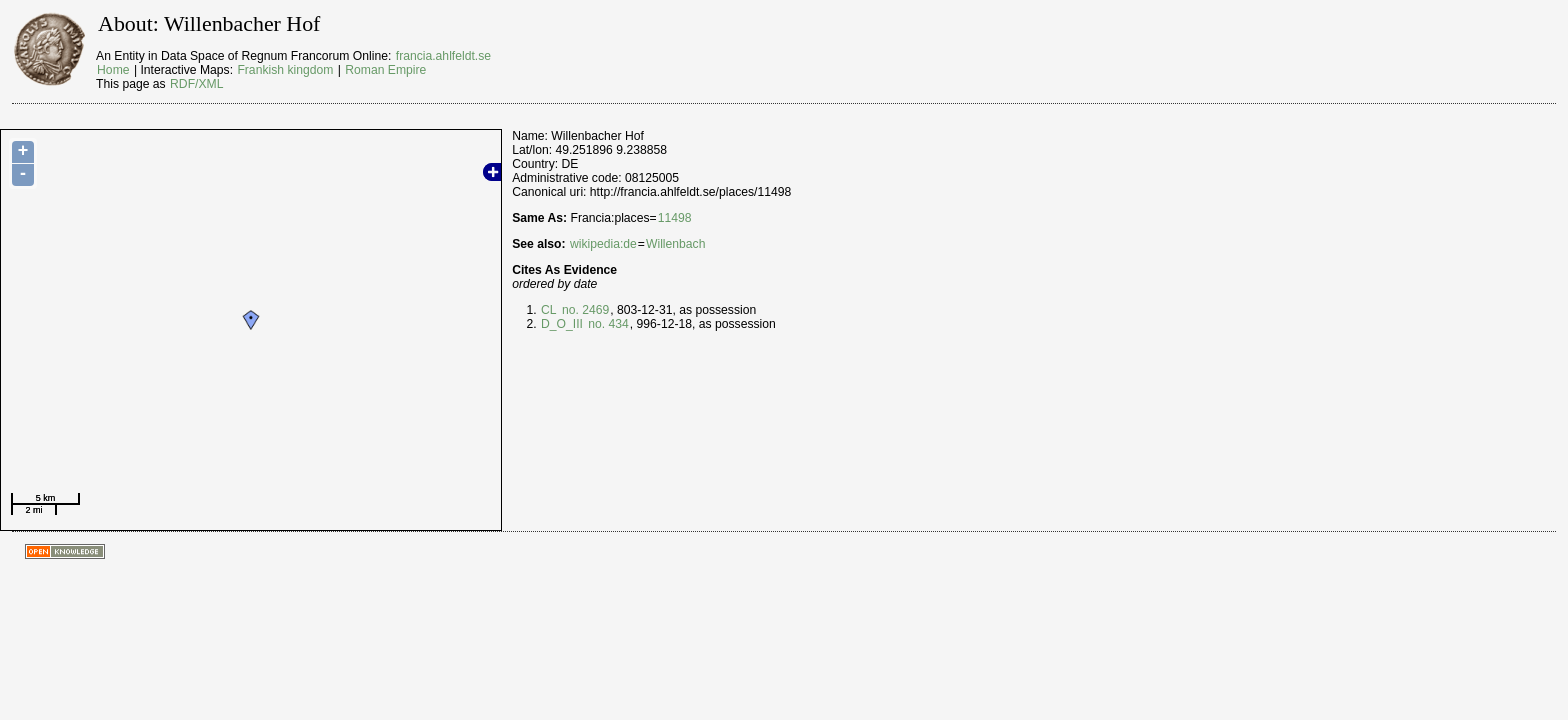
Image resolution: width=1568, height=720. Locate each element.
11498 (675, 218)
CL (549, 310)
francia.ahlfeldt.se (443, 56)
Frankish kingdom (285, 70)
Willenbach (675, 244)
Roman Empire (385, 70)
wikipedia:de (603, 244)
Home (113, 70)
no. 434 (607, 324)
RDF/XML (196, 84)
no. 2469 (584, 310)
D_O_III (562, 324)
